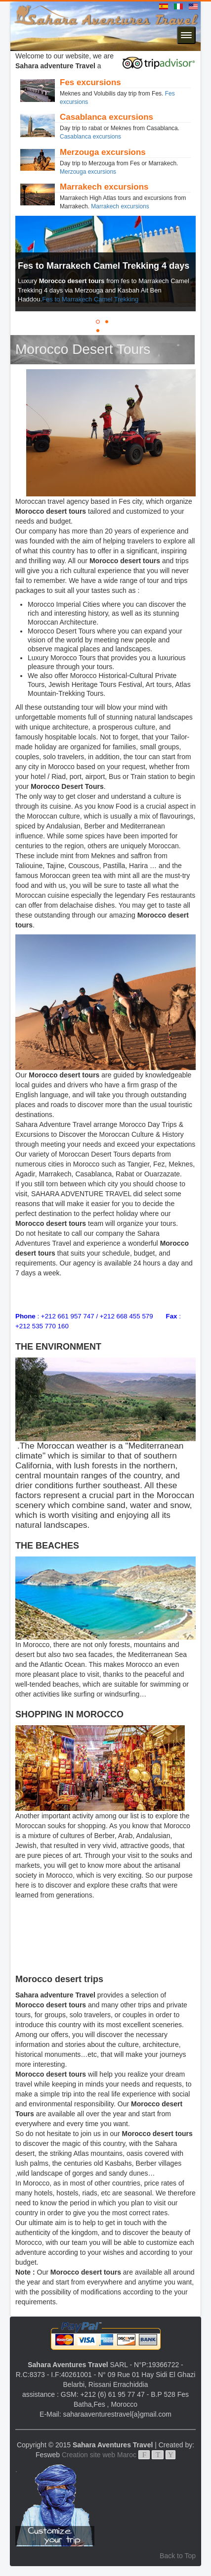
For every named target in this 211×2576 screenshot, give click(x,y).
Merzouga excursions (88, 171)
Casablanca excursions (90, 136)
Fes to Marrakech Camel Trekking (90, 299)
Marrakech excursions (120, 206)
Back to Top (178, 2556)
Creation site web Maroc (99, 2455)
